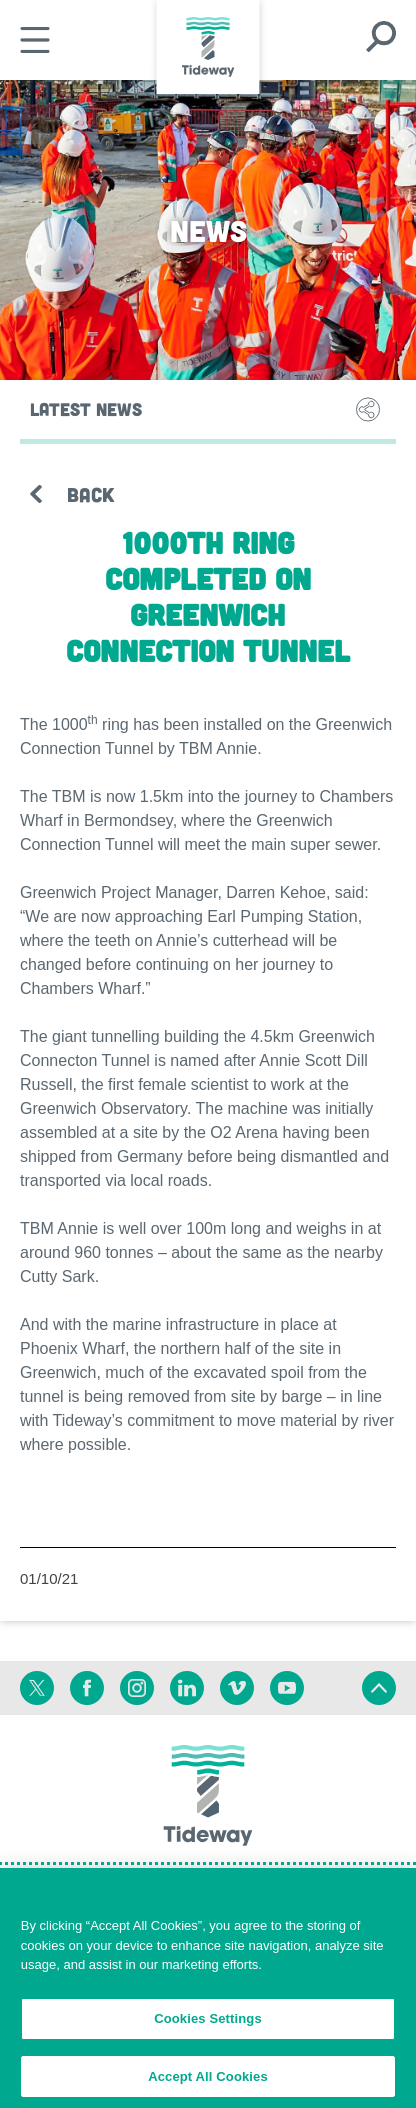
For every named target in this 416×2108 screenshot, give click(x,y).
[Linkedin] (187, 1688)
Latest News (86, 409)
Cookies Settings (208, 2024)
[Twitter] (37, 1688)
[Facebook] (87, 1688)
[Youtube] (287, 1688)
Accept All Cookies (208, 2082)
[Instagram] (137, 1688)
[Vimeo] (237, 1688)
